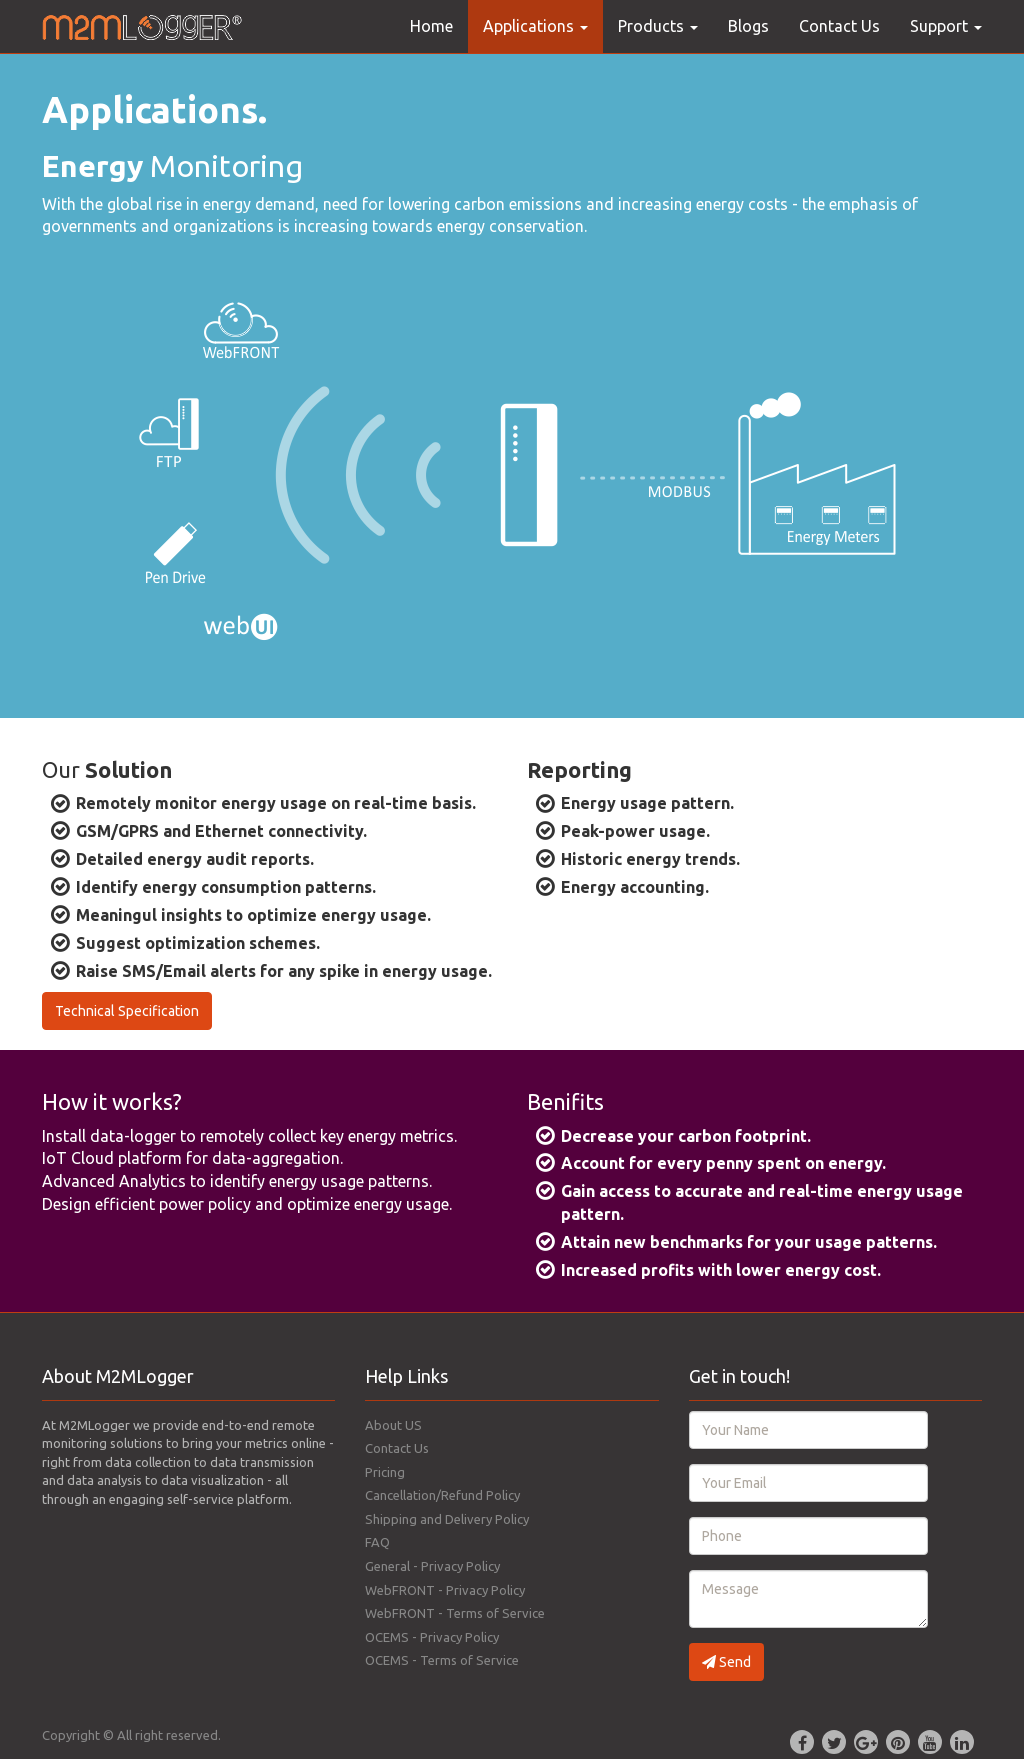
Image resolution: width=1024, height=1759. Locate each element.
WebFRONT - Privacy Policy (445, 1590)
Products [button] (658, 26)
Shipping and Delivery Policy (447, 1519)
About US (393, 1425)
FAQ (377, 1542)
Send (726, 1662)
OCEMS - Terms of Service (442, 1660)
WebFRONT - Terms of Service (455, 1613)
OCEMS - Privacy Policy (432, 1637)
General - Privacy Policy (432, 1566)
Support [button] (946, 26)
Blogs (748, 26)
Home (431, 26)
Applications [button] (535, 26)
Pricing (385, 1472)
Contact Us (839, 26)
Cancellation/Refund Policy (442, 1495)
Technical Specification (127, 1011)
